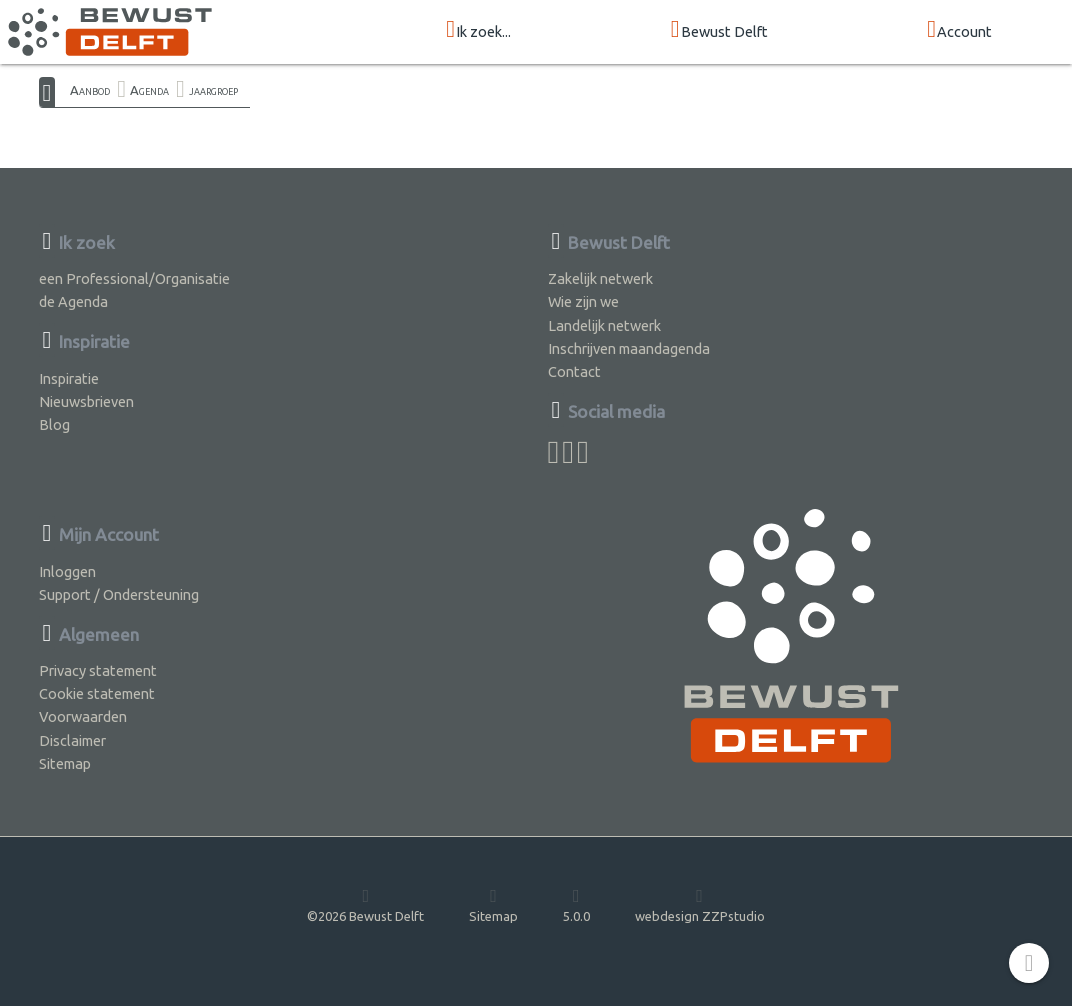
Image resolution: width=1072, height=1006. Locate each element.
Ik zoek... (478, 30)
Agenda (149, 90)
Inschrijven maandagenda (629, 348)
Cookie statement (97, 693)
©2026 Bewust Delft (365, 905)
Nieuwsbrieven (86, 401)
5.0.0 (576, 905)
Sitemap (65, 763)
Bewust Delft (719, 30)
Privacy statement (98, 670)
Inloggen (67, 571)
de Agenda (73, 301)
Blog (54, 424)
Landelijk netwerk (604, 325)
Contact (574, 371)
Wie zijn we (583, 301)
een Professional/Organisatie (134, 278)
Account (959, 30)
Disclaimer (72, 740)
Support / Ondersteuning (119, 594)
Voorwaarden (83, 716)
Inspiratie (69, 378)
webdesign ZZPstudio (700, 905)
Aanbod (90, 90)
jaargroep (213, 90)
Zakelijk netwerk (600, 278)
